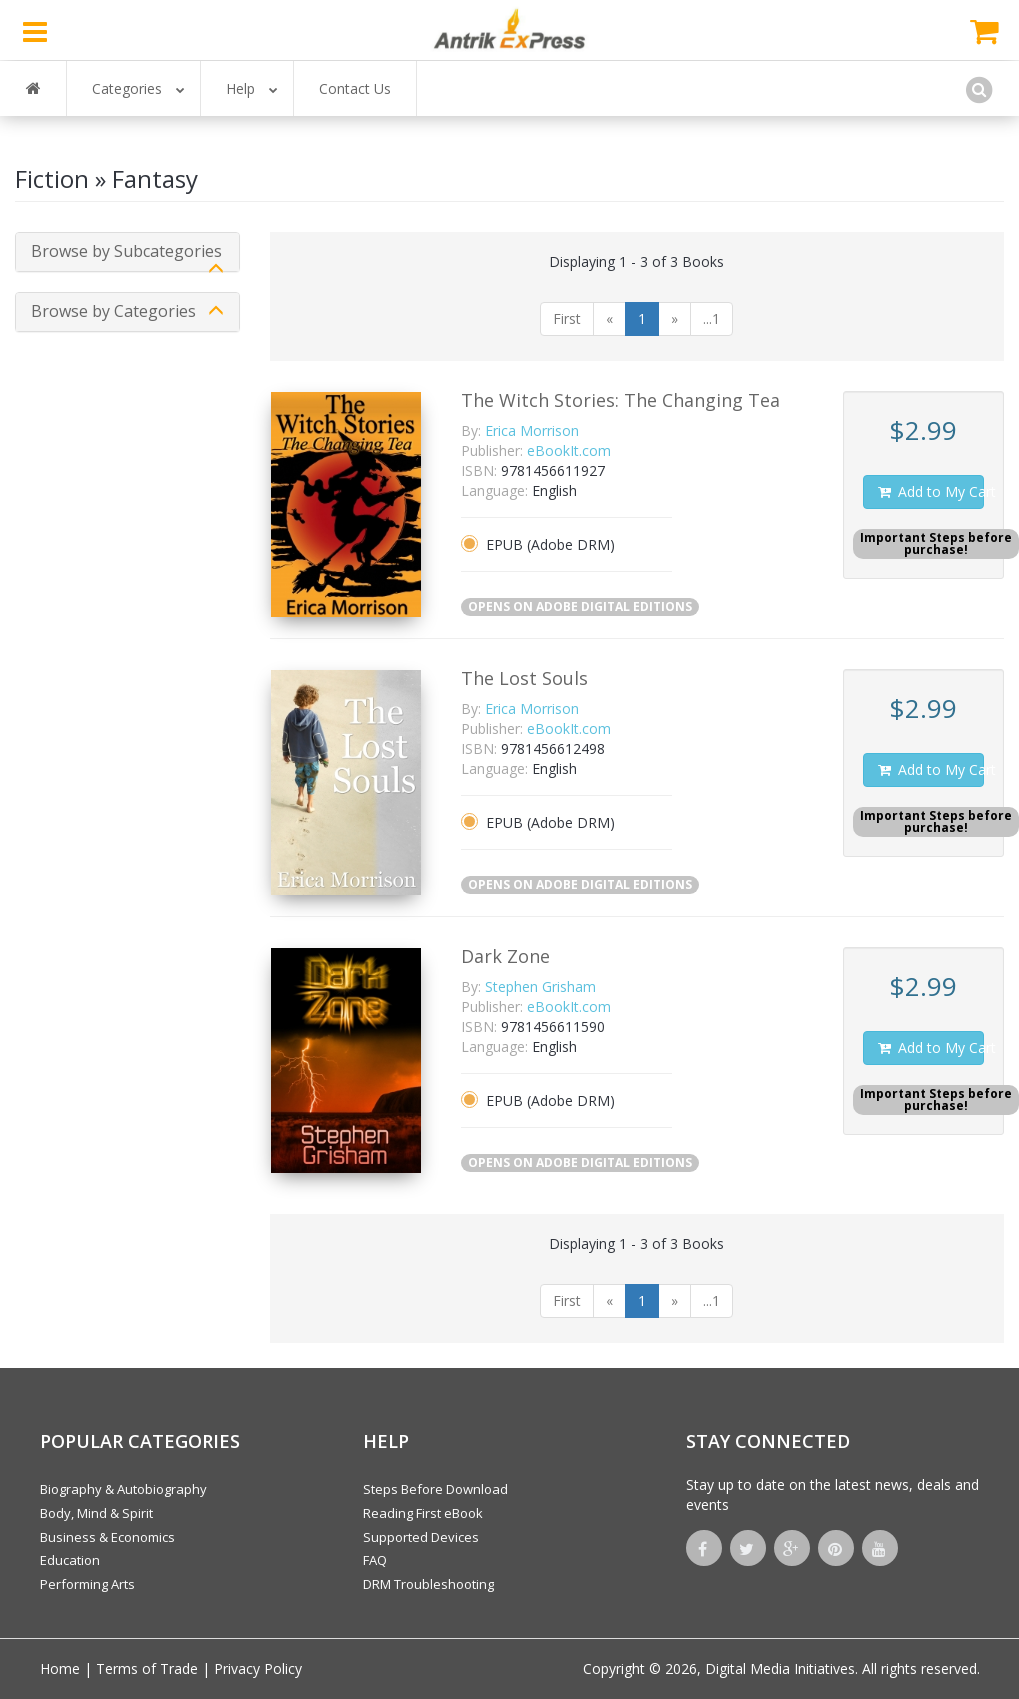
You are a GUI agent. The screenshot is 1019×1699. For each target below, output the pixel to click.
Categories (138, 88)
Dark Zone (505, 956)
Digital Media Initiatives (780, 1668)
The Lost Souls (524, 678)
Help (252, 88)
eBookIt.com (569, 450)
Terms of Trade (147, 1668)
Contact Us (355, 88)
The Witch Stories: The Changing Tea (620, 400)
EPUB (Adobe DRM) (550, 544)
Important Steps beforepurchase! (936, 543)
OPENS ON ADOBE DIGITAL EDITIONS (580, 606)
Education (70, 1560)
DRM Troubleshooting (428, 1584)
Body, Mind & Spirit (96, 1513)
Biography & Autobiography (123, 1489)
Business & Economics (107, 1537)
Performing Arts (87, 1584)
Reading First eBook (423, 1513)
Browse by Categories (113, 311)
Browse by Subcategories (126, 251)
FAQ (375, 1560)
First (567, 318)
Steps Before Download (435, 1489)
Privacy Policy (258, 1668)
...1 (711, 318)
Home (60, 1668)
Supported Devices (421, 1537)
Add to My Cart (930, 491)
